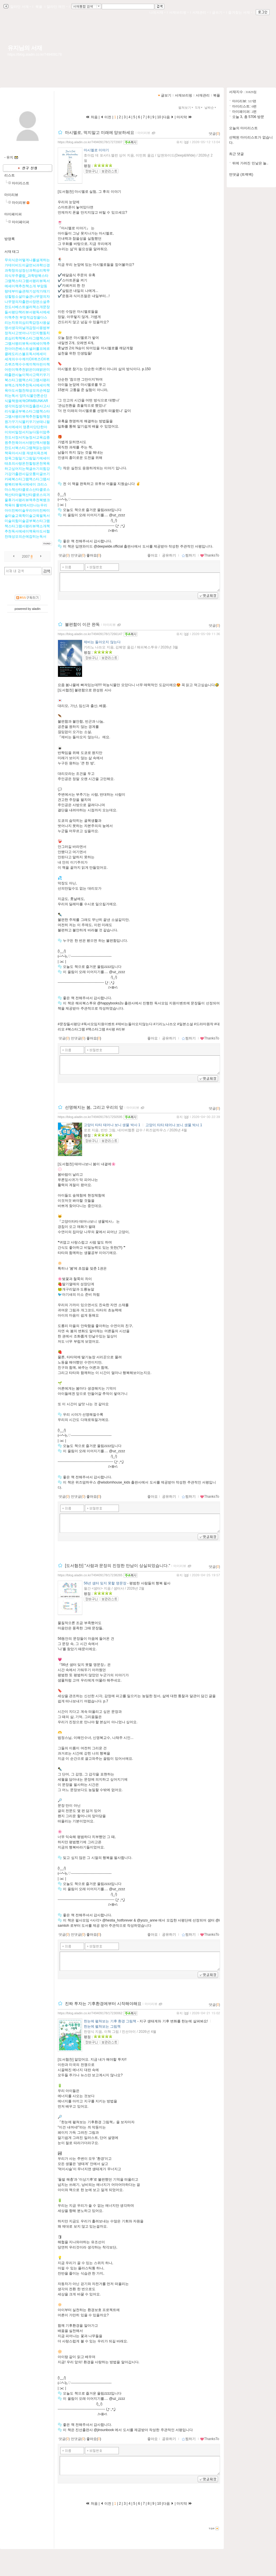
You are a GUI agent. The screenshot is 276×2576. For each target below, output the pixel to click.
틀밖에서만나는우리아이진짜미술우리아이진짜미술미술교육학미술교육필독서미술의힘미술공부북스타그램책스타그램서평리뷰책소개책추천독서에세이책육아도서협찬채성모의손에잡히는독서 (27, 521)
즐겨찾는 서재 (240, 12)
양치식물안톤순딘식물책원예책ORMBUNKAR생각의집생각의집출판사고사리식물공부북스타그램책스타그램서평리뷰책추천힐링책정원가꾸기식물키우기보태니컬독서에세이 (27, 411)
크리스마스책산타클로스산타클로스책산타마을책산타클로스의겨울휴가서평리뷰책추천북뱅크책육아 (27, 494)
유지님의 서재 (25, 48)
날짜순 (210, 107)
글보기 (166, 95)
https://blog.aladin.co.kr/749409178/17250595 (90, 1117)
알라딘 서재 (20, 7)
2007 (26, 557)
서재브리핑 (179, 12)
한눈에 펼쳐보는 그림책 (102, 2026)
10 (159, 117)
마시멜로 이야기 (96, 150)
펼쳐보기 (186, 107)
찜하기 (188, 555)
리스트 (9, 175)
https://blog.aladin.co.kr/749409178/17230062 (90, 2013)
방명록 (9, 239)
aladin (36, 608)
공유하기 (169, 555)
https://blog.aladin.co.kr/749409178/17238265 (90, 1575)
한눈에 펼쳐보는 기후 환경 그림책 (110, 2021)
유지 (179, 142)
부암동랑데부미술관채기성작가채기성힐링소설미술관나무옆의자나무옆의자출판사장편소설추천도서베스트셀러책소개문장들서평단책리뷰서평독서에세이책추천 (27, 301)
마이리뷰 (11, 195)
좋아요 (152, 555)
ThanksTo (209, 555)
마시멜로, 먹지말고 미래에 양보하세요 (100, 132)
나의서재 (157, 12)
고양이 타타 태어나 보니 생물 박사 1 (112, 1125)
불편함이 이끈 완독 (82, 624)
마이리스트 (20, 183)
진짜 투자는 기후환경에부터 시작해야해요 (103, 2003)
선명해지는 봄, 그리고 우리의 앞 (94, 1107)
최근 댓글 (236, 154)
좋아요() (93, 555)
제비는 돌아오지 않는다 (102, 642)
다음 (168, 117)
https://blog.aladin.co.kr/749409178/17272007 (90, 142)
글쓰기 (218, 12)
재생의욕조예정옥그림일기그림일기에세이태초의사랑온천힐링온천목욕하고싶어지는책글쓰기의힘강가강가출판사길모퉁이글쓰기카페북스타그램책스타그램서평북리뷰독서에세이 (27, 468)
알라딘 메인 (57, 7)
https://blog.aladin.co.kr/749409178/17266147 (90, 634)
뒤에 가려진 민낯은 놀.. (250, 163)
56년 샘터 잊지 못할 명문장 (105, 1583)
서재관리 (200, 12)
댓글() (214, 134)
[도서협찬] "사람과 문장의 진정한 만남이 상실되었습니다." (117, 1565)
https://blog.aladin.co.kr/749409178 (35, 54)
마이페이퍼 (13, 214)
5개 (199, 107)
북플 (38, 7)
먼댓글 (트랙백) (241, 174)
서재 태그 (11, 252)
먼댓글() (78, 555)
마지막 (184, 117)
